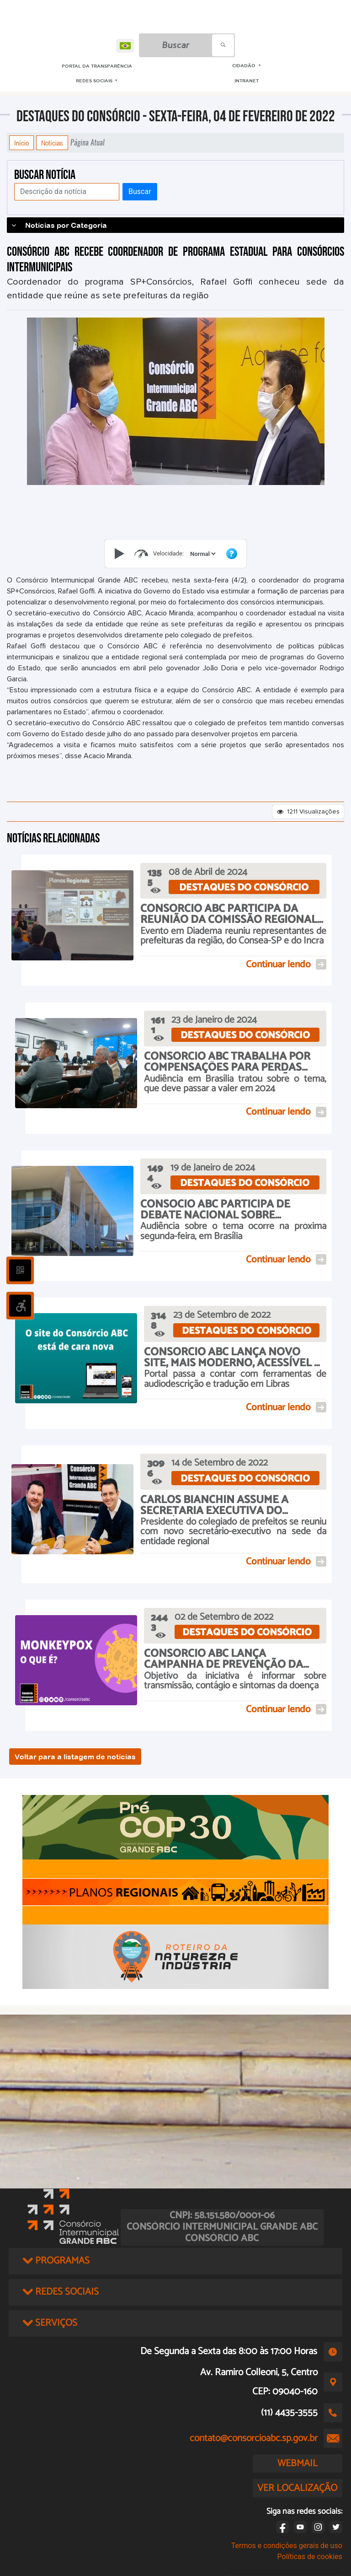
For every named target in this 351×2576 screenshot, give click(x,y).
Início (21, 142)
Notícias (52, 142)
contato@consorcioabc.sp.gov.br (254, 2438)
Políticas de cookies (309, 2556)
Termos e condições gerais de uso (286, 2545)
